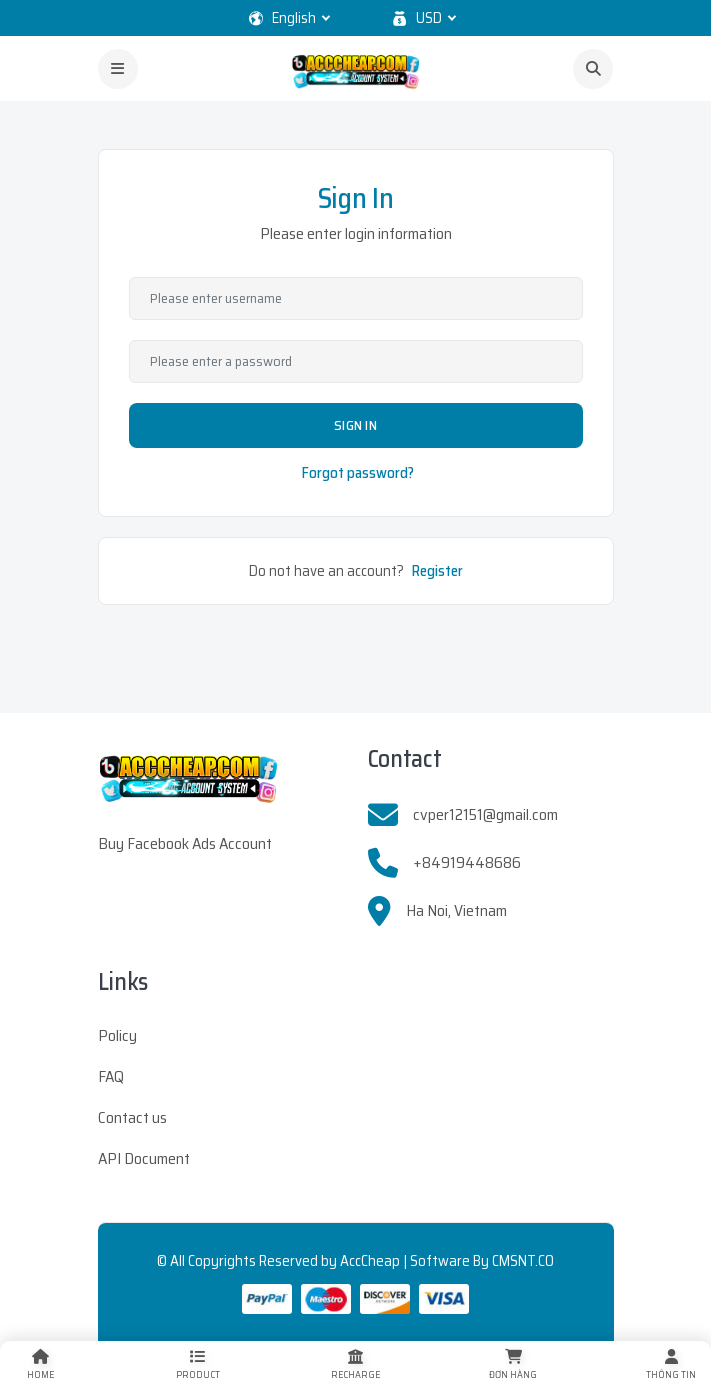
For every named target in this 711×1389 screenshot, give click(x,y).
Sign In (355, 425)
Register (437, 571)
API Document (144, 1158)
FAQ (111, 1076)
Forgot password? (358, 473)
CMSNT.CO (523, 1261)
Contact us (132, 1117)
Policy (117, 1035)
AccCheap (370, 1261)
